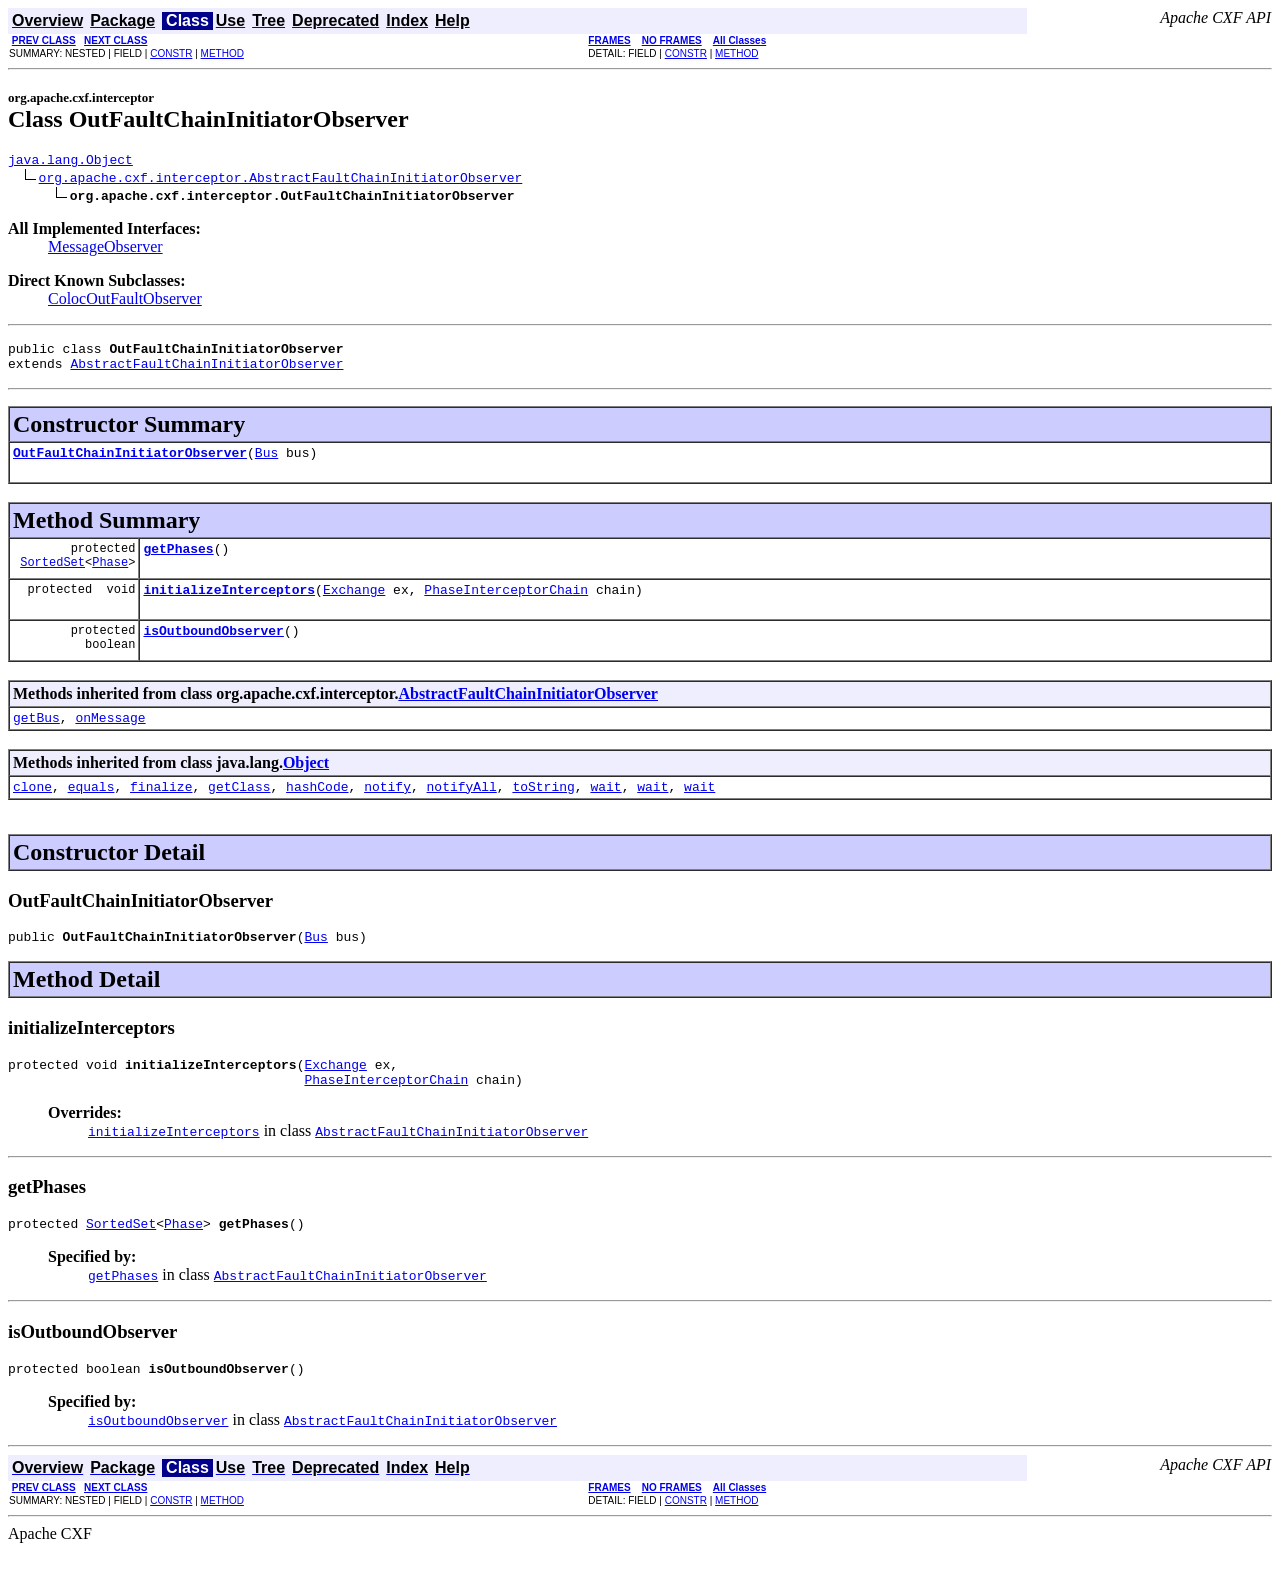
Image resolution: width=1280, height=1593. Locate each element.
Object (306, 786)
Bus (266, 464)
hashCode (317, 813)
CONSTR (171, 53)
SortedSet (52, 579)
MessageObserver (105, 249)
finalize (161, 813)
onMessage (110, 741)
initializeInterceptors (229, 607)
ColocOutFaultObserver (125, 301)
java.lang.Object (70, 162)
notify (387, 813)
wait (605, 813)
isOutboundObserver (213, 651)
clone (32, 813)
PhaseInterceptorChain (506, 607)
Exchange (354, 607)
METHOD (222, 53)
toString (543, 813)
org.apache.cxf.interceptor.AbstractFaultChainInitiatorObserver (281, 180)
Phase (110, 579)
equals (91, 813)
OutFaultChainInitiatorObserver (130, 464)
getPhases (178, 563)
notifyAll (462, 813)
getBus (36, 741)
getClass (239, 813)
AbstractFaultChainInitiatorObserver (206, 372)
